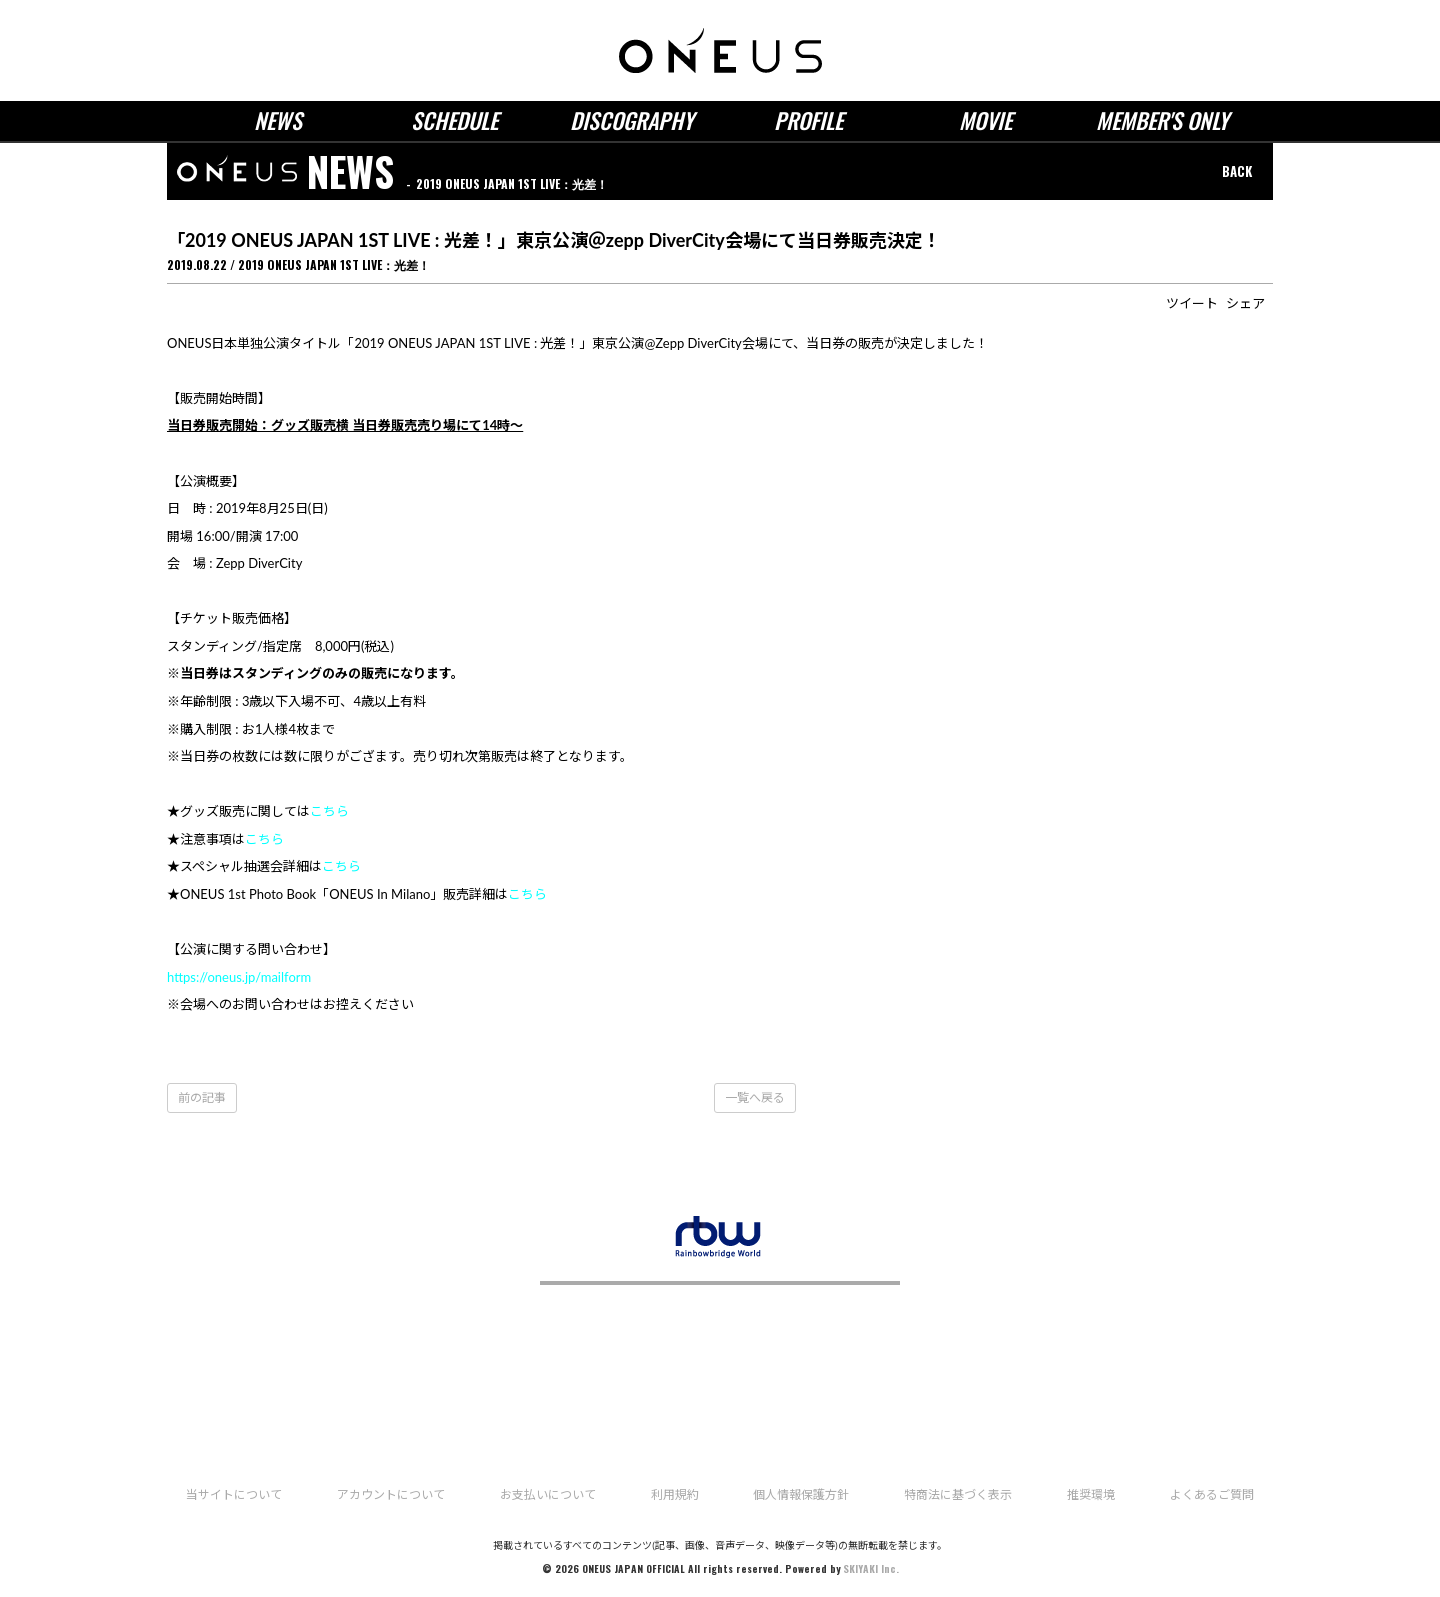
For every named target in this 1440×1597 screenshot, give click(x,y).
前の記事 (202, 1097)
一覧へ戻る (755, 1097)
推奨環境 (1091, 1494)
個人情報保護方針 (801, 1494)
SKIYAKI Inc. (871, 1568)
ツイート (1192, 303)
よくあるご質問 (1212, 1494)
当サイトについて (234, 1494)
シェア (1245, 303)
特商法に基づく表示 (958, 1494)
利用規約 (675, 1494)
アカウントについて (391, 1494)
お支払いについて (548, 1494)
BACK (1237, 171)
